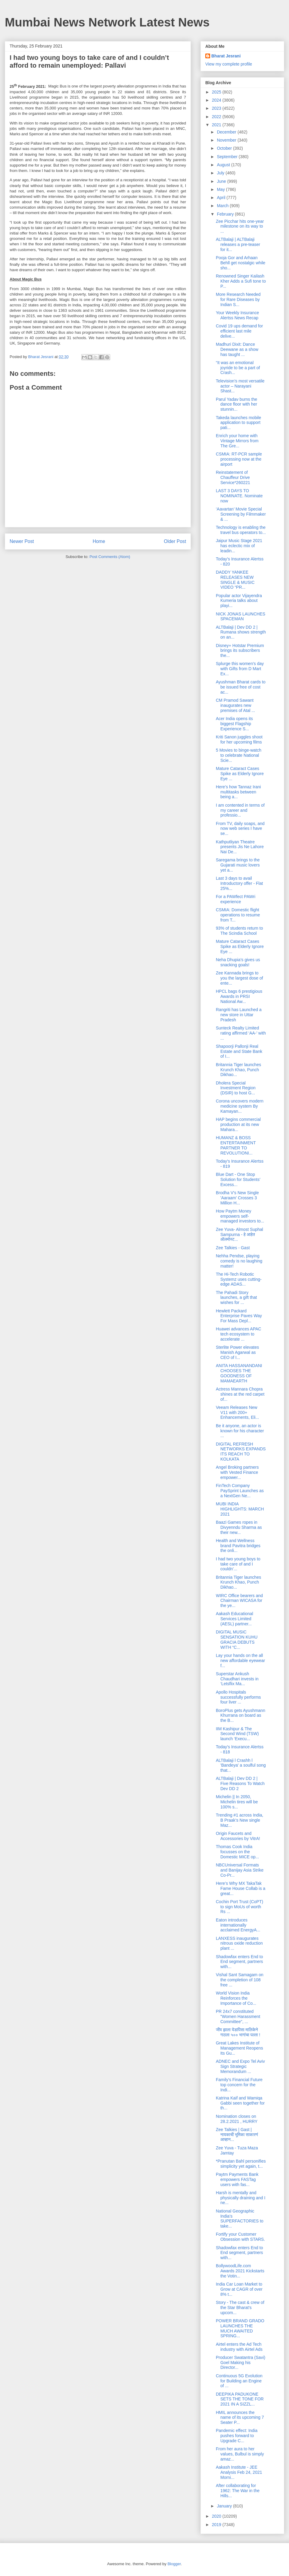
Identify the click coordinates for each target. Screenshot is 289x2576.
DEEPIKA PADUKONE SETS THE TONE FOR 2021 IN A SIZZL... (240, 2399)
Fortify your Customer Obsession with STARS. (240, 2237)
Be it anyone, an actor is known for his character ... (240, 1430)
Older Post (175, 541)
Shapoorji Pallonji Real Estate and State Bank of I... (239, 1051)
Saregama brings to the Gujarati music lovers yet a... (238, 864)
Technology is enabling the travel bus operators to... (241, 530)
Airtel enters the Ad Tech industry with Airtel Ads (239, 2347)
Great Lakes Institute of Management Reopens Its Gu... (239, 2048)
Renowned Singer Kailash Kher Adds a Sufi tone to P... (241, 281)
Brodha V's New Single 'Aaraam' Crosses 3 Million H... (237, 1197)
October (225, 148)
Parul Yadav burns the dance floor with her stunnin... (236, 404)
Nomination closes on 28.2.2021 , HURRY (236, 2119)
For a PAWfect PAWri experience (235, 899)
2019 (217, 2524)
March (223, 205)
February (226, 214)
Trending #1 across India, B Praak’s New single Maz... (239, 1820)
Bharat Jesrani (226, 56)
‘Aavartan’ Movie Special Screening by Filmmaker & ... (241, 514)
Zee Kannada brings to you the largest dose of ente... (239, 978)
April (221, 197)
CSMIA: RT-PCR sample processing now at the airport (239, 459)
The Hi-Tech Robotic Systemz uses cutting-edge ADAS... (239, 1279)
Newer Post (22, 541)
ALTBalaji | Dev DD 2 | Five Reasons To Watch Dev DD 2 (240, 1783)
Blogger (174, 2564)
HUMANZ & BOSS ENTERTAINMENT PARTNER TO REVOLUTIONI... (236, 1145)
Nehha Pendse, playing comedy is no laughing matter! (239, 1260)
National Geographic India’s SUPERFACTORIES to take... (239, 2218)
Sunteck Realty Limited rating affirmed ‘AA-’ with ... (241, 1033)
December (227, 132)
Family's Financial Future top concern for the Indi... (239, 2084)
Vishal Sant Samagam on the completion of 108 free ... (239, 1979)
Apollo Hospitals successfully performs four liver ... (238, 1697)
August (224, 164)
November (227, 140)
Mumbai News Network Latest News (107, 22)
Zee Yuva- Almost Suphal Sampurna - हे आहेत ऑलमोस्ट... (239, 1234)
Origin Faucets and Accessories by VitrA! (238, 1836)
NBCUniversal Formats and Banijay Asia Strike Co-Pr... (239, 1870)
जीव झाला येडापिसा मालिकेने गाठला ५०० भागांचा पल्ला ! (238, 2032)
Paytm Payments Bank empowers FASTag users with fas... (237, 2179)
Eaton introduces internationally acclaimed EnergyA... (238, 1925)
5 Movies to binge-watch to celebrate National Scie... (238, 755)
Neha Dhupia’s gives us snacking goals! (238, 962)
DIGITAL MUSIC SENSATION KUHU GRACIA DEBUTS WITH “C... (236, 1639)
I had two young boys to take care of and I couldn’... (238, 1564)
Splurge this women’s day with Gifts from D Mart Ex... (240, 668)
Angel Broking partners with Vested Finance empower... (237, 1472)
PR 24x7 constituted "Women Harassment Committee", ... (238, 2016)
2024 (217, 100)
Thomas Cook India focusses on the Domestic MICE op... (237, 1851)
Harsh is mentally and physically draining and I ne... (240, 2197)
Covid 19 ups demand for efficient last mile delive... (239, 331)
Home (99, 541)
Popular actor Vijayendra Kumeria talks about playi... (239, 600)
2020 (217, 2516)
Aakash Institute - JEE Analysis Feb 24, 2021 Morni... (239, 2472)
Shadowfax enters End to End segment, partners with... (239, 1961)
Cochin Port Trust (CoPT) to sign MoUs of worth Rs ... (239, 1906)
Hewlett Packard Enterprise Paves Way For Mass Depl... (239, 1315)
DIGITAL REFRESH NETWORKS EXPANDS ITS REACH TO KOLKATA (241, 1451)
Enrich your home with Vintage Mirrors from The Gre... (237, 440)
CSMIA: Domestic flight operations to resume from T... (238, 914)
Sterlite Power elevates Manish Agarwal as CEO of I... (237, 1352)
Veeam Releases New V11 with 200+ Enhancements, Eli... (237, 1412)
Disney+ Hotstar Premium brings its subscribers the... (240, 650)
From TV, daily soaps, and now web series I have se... (240, 828)
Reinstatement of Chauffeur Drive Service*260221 (233, 477)
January (225, 2506)
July (221, 172)
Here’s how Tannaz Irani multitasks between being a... (238, 791)
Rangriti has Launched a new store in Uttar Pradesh (239, 1014)
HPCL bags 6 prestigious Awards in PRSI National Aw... (239, 996)
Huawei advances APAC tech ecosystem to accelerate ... (238, 1334)
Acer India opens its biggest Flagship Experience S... (234, 723)
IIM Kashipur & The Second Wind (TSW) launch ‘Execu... (237, 1733)
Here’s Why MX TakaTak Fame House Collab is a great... (240, 1888)
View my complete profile (228, 64)
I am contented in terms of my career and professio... (240, 810)
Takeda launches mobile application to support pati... (238, 422)
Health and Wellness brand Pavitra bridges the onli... (238, 1545)
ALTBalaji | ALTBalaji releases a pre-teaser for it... (238, 244)
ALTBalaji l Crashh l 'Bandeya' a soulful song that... (241, 1765)
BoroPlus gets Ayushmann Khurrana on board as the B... (240, 1715)
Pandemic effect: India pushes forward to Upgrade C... (236, 2435)
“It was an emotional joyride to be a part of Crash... (238, 367)
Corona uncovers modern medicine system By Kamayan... (239, 1106)
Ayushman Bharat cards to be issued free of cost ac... (241, 687)
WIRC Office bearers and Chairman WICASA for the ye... (239, 1600)
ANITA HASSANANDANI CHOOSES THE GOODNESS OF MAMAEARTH (239, 1373)
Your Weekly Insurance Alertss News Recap (237, 315)
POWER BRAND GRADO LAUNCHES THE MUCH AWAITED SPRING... (240, 2328)
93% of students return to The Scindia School (239, 931)
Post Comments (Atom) (109, 556)
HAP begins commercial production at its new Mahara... (238, 1124)
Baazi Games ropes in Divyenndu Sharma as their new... (239, 1527)
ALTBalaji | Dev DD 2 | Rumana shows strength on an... (241, 632)
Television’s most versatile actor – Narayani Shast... (240, 386)
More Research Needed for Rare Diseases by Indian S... (238, 299)
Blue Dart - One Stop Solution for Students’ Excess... (238, 1179)
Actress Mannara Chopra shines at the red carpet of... (240, 1394)
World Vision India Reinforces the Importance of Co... (236, 1998)
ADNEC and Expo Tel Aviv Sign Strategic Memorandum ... (240, 2066)
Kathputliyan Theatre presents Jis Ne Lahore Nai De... (240, 846)
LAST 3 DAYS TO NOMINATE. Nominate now (239, 495)
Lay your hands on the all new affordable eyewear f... (240, 1660)
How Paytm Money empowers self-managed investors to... (240, 1216)
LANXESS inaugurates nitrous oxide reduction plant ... (239, 1943)
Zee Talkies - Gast (233, 1247)
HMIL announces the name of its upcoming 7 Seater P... (240, 2417)
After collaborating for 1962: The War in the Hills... (237, 2490)
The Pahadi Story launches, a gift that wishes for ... (236, 1297)
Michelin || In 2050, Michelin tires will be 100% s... (237, 1801)
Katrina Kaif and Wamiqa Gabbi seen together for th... (240, 2103)
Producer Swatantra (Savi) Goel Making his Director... (240, 2362)
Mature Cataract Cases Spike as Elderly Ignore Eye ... (240, 773)
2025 (217, 92)
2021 (217, 124)
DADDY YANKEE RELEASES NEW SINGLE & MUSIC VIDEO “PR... (235, 580)
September (227, 156)
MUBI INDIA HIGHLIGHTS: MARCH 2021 (240, 1508)
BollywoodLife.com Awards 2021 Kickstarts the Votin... (240, 2270)
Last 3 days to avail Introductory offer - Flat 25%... (239, 883)
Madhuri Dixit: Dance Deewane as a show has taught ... (237, 349)
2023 (217, 108)
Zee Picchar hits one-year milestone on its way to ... (240, 226)
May (221, 189)
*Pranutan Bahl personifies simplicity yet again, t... (241, 2164)
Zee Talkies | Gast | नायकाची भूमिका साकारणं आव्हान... (237, 2134)
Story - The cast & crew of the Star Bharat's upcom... (240, 2307)
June (222, 181)
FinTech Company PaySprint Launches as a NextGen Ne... (240, 1490)
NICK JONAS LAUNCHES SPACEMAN (240, 616)
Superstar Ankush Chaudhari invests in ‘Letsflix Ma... (237, 1678)
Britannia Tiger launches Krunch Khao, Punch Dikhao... (238, 1069)
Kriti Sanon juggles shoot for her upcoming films (239, 739)
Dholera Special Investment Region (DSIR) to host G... (236, 1088)
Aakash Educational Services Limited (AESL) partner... (234, 1618)
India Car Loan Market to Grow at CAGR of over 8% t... (239, 2289)
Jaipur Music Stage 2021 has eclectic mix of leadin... (239, 545)
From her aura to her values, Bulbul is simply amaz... (240, 2453)
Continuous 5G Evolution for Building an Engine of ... (239, 2380)
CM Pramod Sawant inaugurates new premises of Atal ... (235, 705)
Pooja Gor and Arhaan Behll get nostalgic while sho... (240, 262)
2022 (217, 116)
